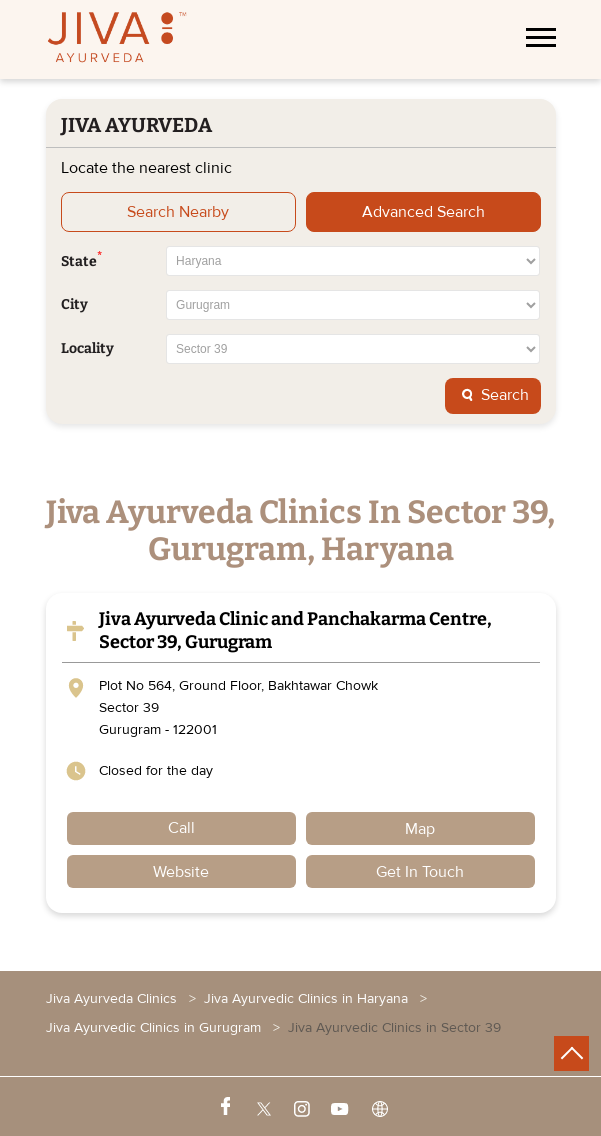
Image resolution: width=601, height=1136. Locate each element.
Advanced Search (423, 212)
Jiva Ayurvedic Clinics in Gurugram (153, 1027)
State (81, 260)
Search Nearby (178, 212)
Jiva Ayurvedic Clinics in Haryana (306, 998)
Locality (87, 349)
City (74, 305)
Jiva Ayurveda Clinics (113, 998)
